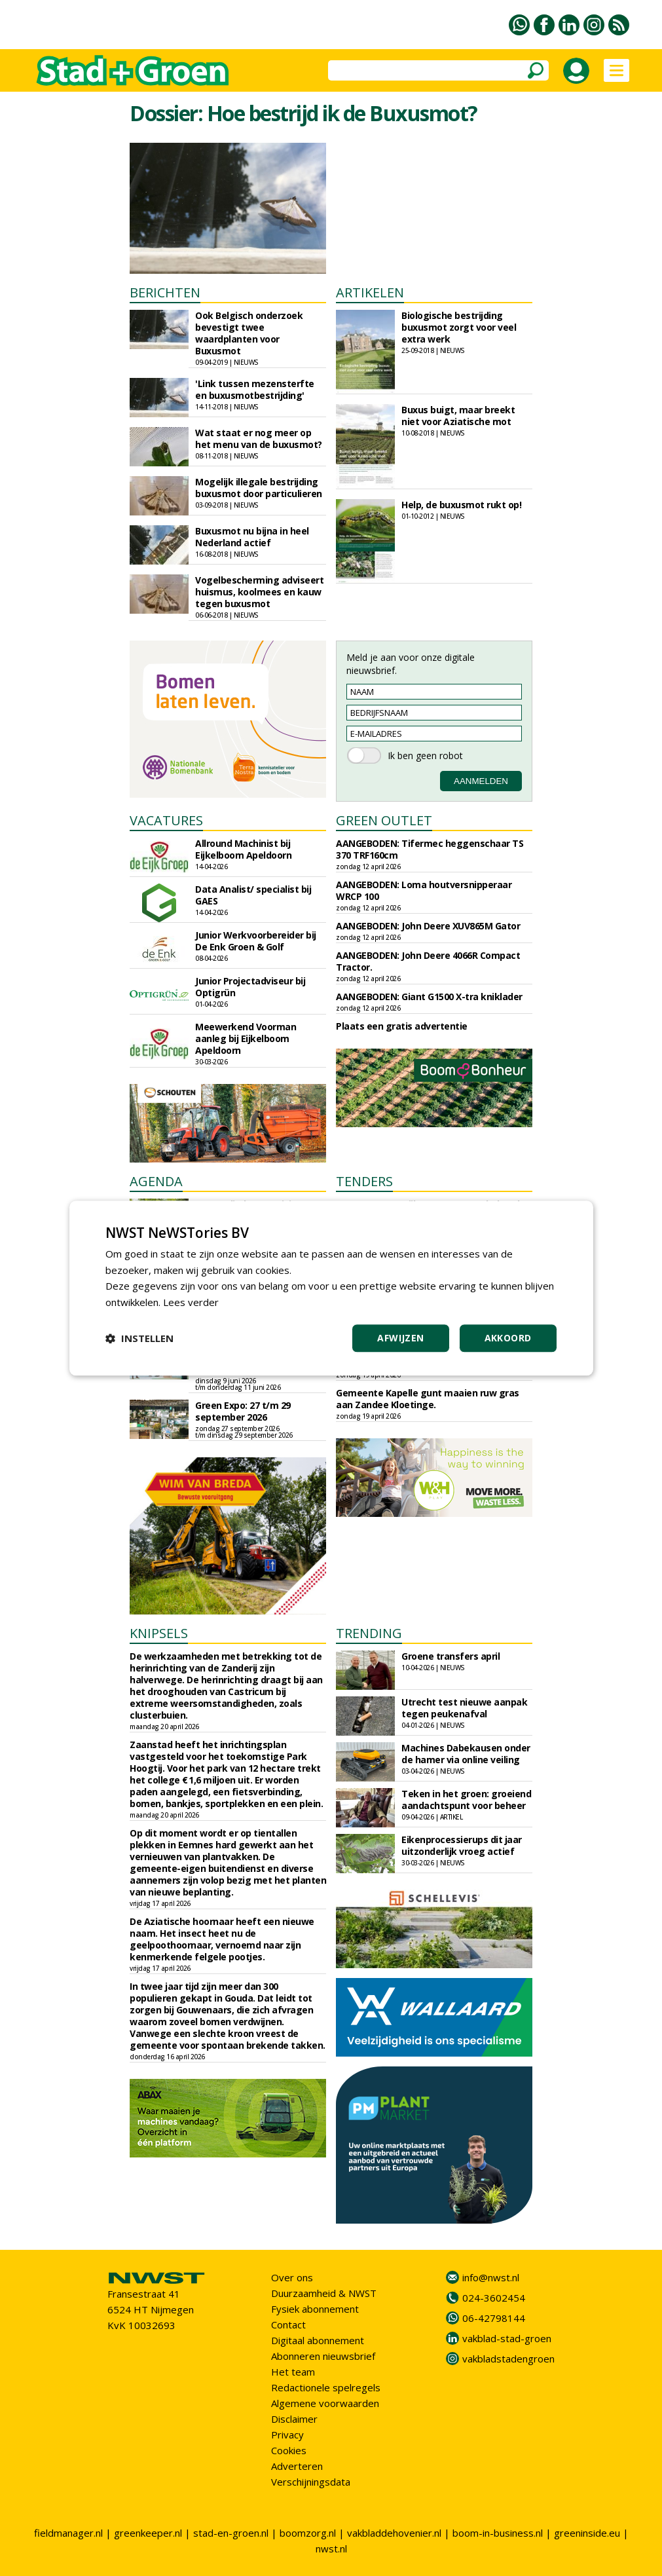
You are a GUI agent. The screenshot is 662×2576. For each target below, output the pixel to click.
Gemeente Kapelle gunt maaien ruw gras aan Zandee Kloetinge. (427, 1399)
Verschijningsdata (310, 2481)
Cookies (288, 2450)
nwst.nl (331, 2548)
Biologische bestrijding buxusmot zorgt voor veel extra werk (458, 327)
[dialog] (331, 1288)
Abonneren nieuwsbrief (323, 2355)
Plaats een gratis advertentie (402, 1026)
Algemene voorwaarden (325, 2403)
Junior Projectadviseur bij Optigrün (250, 987)
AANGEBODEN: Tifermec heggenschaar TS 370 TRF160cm (429, 849)
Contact (288, 2324)
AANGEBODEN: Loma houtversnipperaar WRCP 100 (423, 890)
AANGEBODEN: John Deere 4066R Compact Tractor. (428, 961)
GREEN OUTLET (384, 820)
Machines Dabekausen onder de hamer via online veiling (465, 1754)
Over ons (292, 2277)
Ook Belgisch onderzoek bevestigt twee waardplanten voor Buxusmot (249, 333)
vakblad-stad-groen (506, 2338)
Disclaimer (294, 2418)
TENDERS (364, 1181)
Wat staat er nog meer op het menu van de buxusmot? (258, 438)
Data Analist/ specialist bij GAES (253, 895)
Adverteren (297, 2466)
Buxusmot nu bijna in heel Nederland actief (252, 537)
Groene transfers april (450, 1656)
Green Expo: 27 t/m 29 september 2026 (243, 1411)
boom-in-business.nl (497, 2532)
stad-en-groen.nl (230, 2532)
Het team (293, 2371)
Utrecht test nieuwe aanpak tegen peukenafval (464, 1708)
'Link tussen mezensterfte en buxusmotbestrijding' (254, 389)
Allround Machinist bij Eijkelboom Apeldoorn (243, 849)
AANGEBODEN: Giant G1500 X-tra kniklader (429, 996)
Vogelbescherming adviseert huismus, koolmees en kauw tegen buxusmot (259, 592)
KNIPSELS (159, 1633)
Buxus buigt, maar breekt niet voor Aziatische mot (458, 415)
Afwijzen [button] (400, 1338)
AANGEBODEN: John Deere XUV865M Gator (428, 926)
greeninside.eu (587, 2532)
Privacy (287, 2434)
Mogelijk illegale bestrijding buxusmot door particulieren (258, 488)
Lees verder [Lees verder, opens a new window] (191, 1302)
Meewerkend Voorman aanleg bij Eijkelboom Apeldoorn (245, 1038)
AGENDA (156, 1181)
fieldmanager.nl (68, 2532)
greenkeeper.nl (148, 2532)
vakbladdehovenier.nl (394, 2532)
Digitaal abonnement (317, 2340)
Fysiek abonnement (315, 2308)
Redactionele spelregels (325, 2387)
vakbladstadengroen (508, 2358)
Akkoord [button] (508, 1338)
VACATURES (166, 820)
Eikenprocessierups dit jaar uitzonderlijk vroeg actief (461, 1845)
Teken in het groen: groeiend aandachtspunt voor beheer (466, 1799)
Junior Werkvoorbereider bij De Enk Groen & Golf (255, 941)
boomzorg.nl (308, 2532)
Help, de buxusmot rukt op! (461, 504)
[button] (139, 1338)
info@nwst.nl (490, 2277)
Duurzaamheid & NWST (324, 2293)
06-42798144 (493, 2317)
